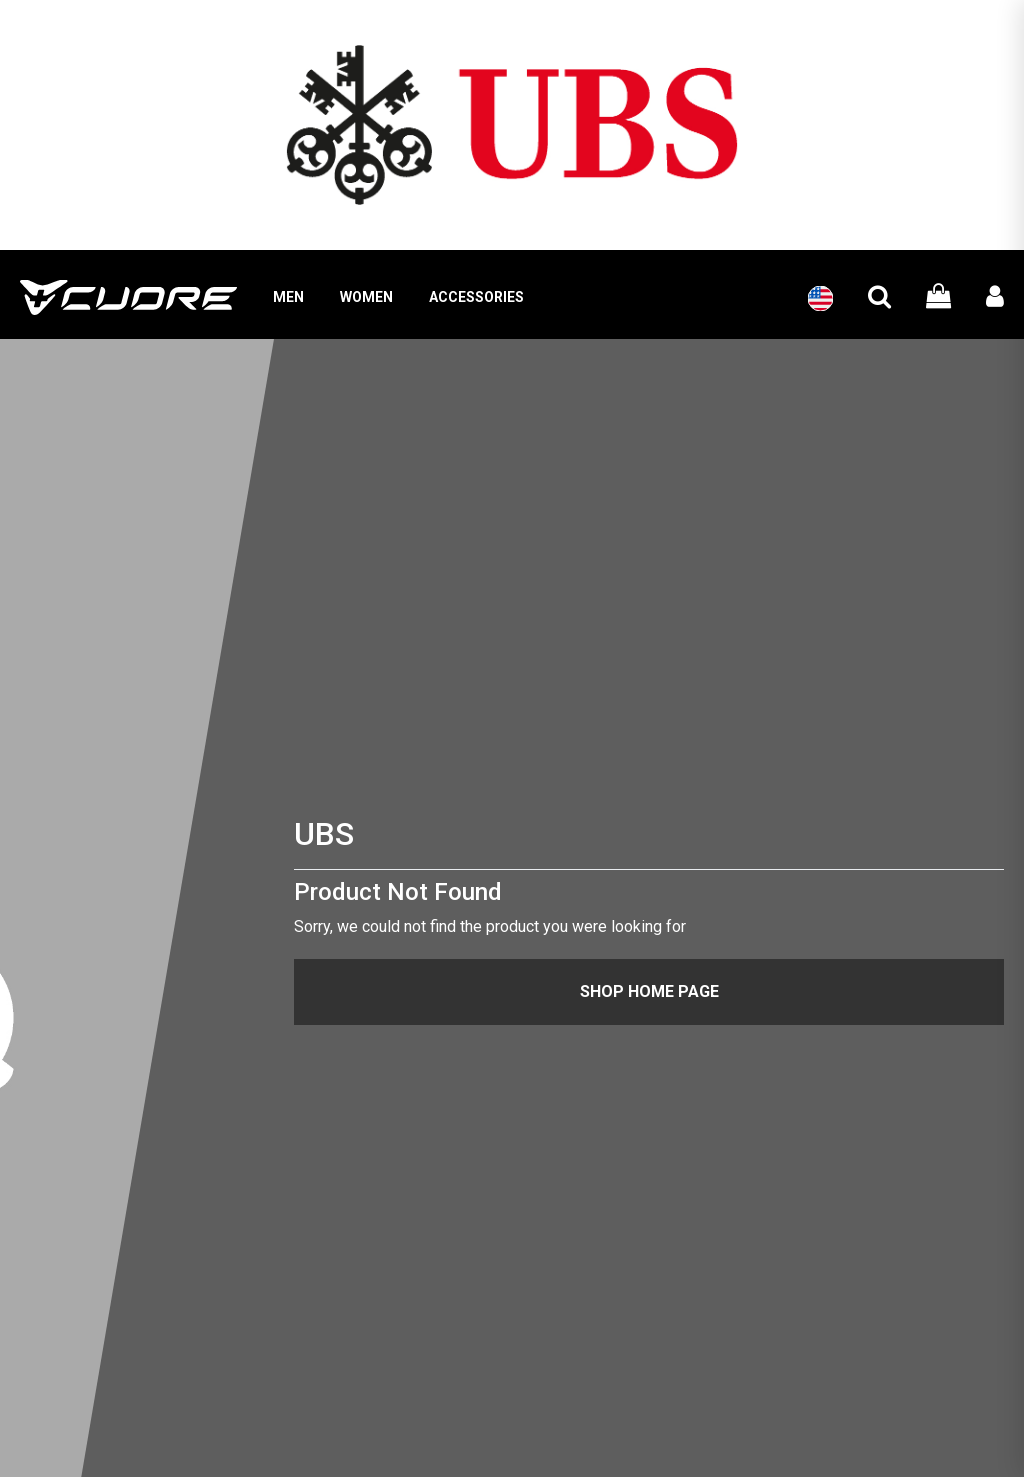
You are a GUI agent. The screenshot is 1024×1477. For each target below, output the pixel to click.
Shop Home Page (649, 991)
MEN (288, 297)
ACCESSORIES (476, 297)
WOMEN (366, 297)
